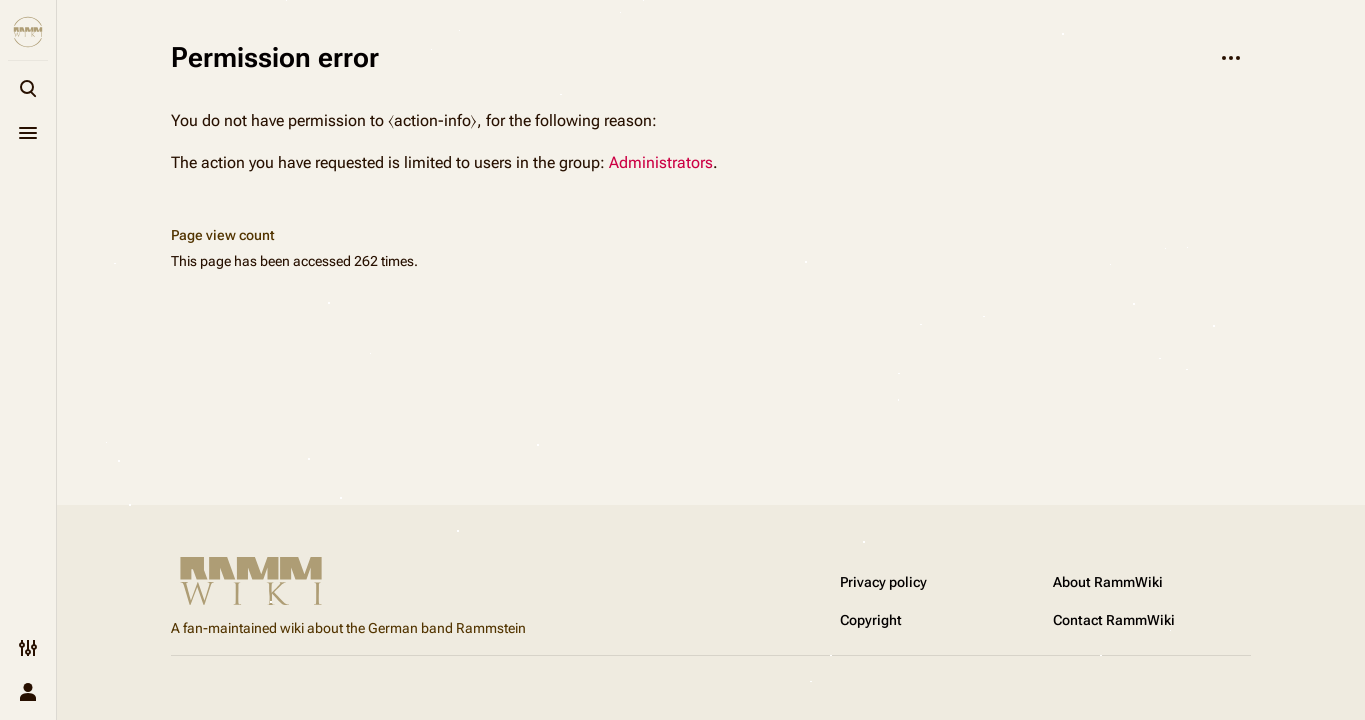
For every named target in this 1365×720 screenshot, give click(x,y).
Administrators (661, 162)
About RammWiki (1108, 582)
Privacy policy (883, 582)
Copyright (871, 620)
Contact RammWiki (1114, 620)
